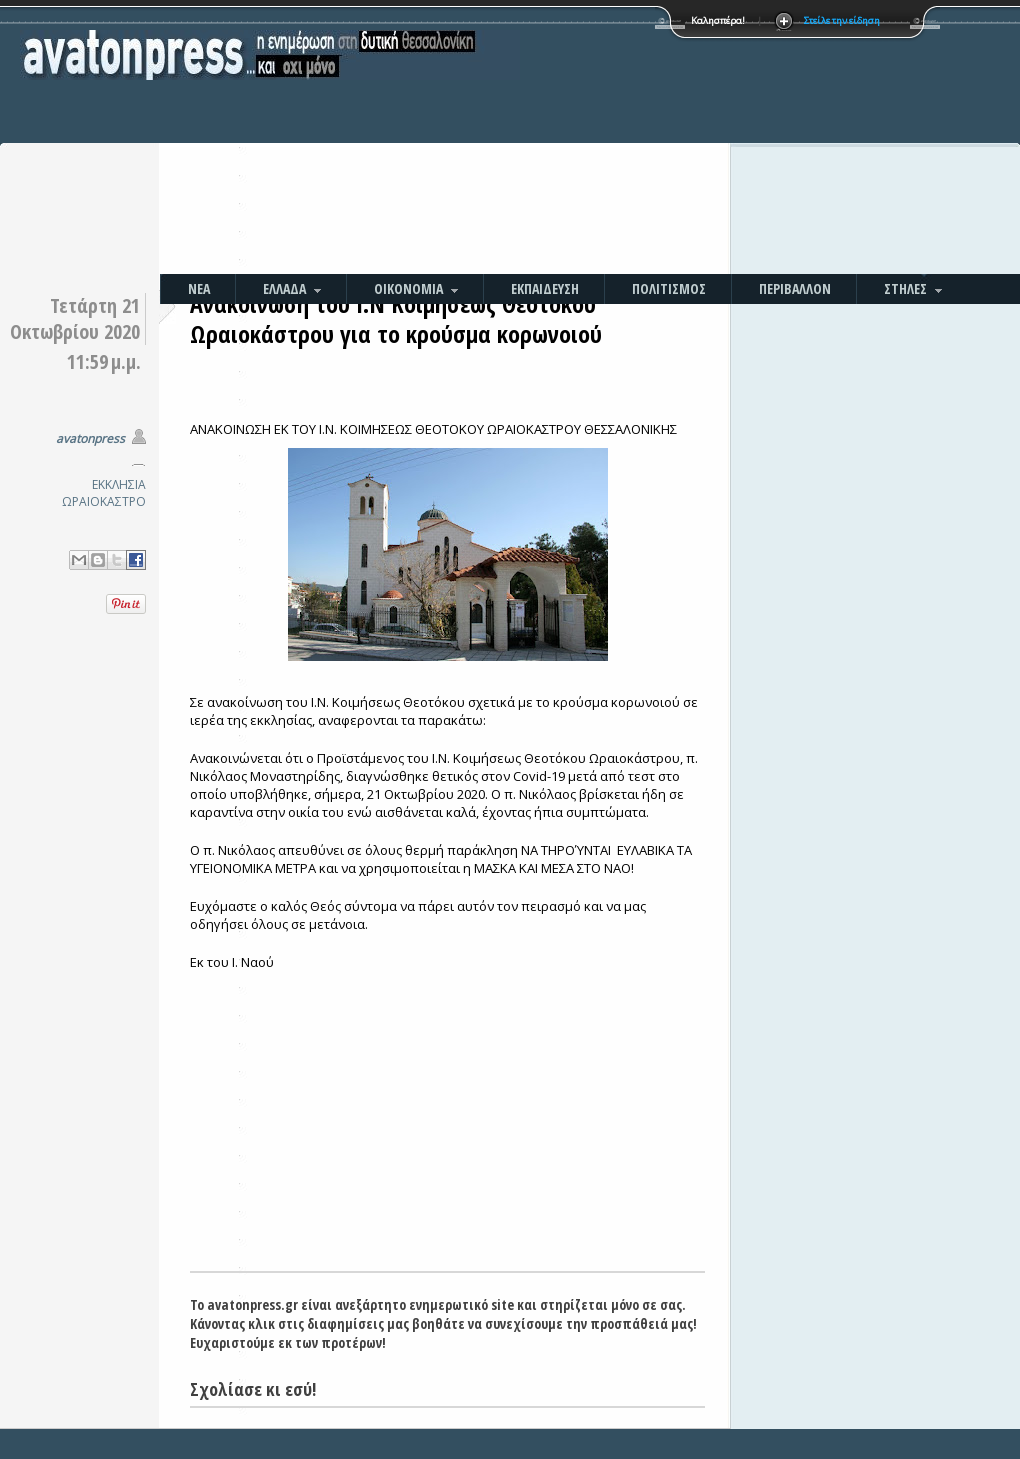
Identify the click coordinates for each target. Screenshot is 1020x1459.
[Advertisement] (637, 140)
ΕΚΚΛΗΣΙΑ (119, 484)
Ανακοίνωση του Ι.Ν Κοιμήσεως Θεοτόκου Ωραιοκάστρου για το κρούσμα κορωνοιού (396, 318)
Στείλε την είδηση (842, 20)
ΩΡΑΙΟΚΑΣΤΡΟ (104, 501)
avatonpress (90, 438)
